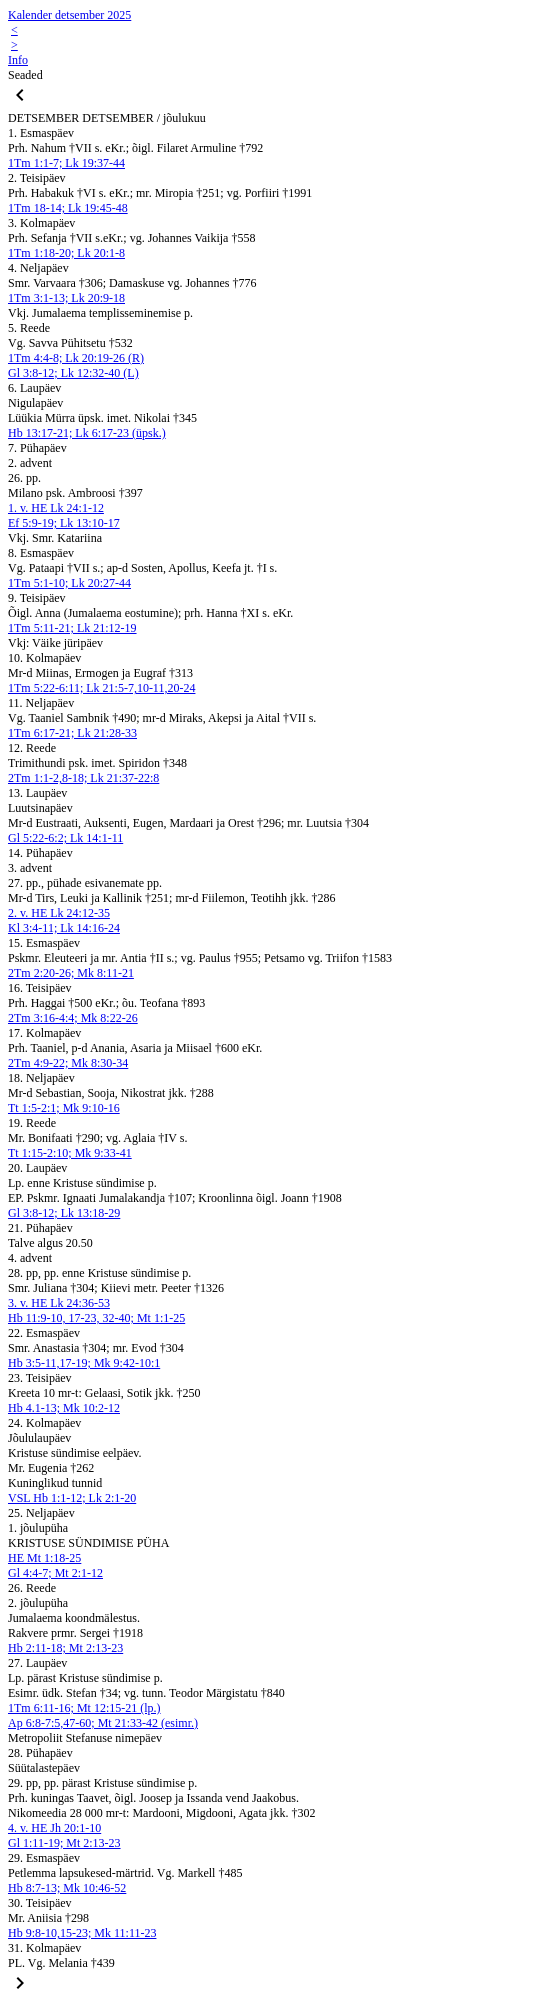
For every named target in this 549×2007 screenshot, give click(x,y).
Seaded (25, 75)
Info (18, 60)
